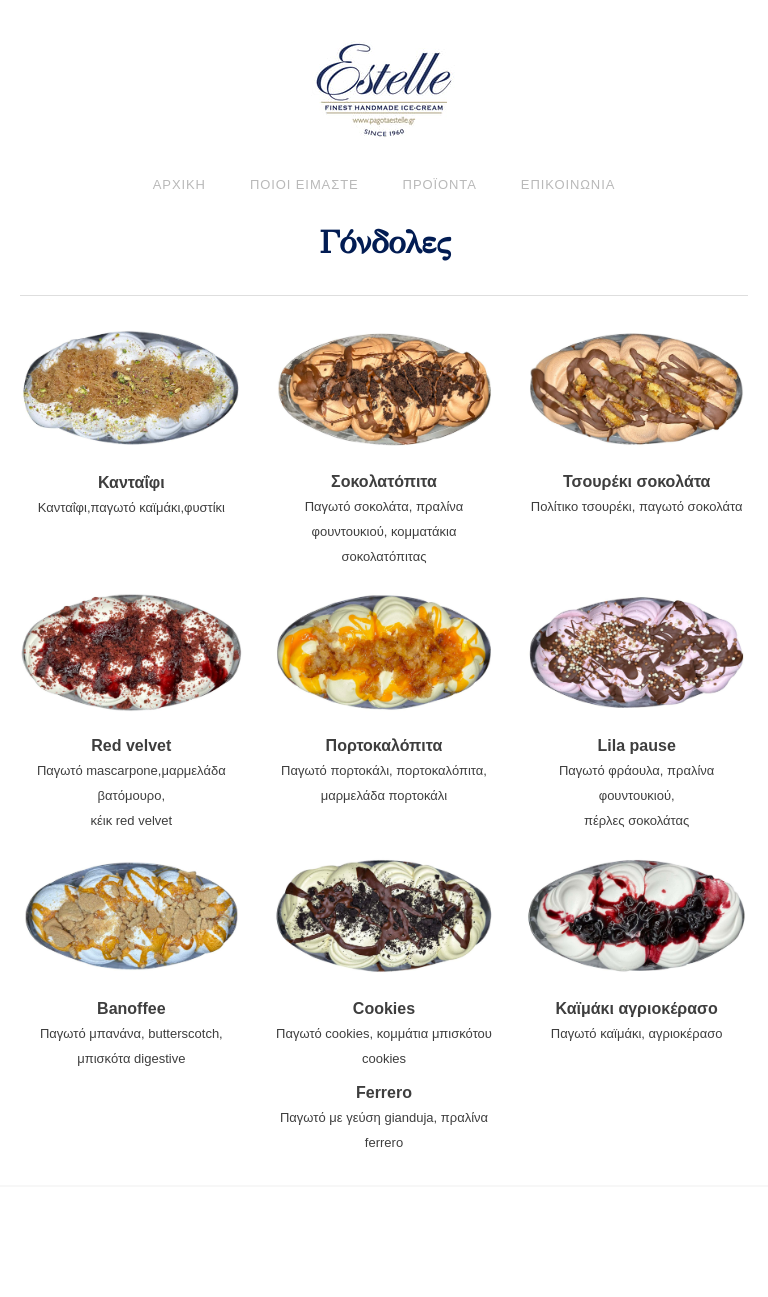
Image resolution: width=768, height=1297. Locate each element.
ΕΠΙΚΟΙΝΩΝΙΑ (568, 184)
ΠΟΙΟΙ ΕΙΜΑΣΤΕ (304, 184)
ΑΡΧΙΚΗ (179, 184)
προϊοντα (440, 184)
